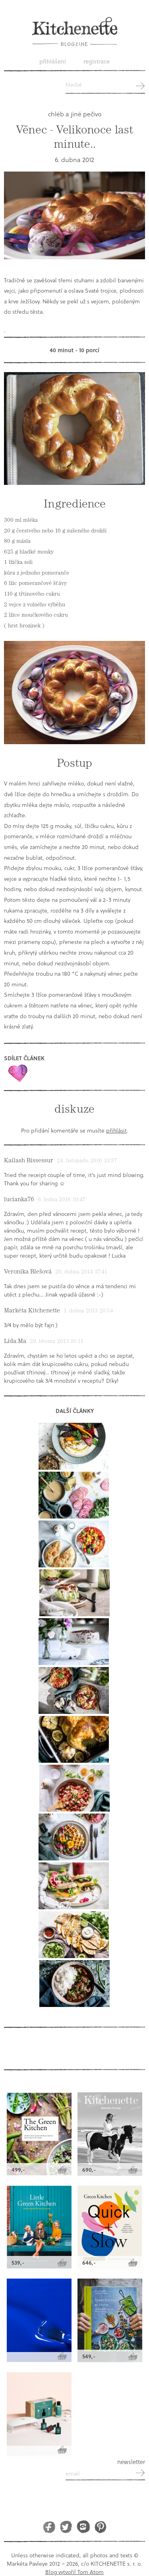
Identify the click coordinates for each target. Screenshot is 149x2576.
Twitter (66, 2526)
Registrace (96, 61)
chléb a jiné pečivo (74, 113)
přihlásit (116, 1130)
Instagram (83, 2526)
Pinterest (100, 2526)
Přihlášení (52, 61)
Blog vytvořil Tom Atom (74, 2572)
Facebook (49, 2526)
